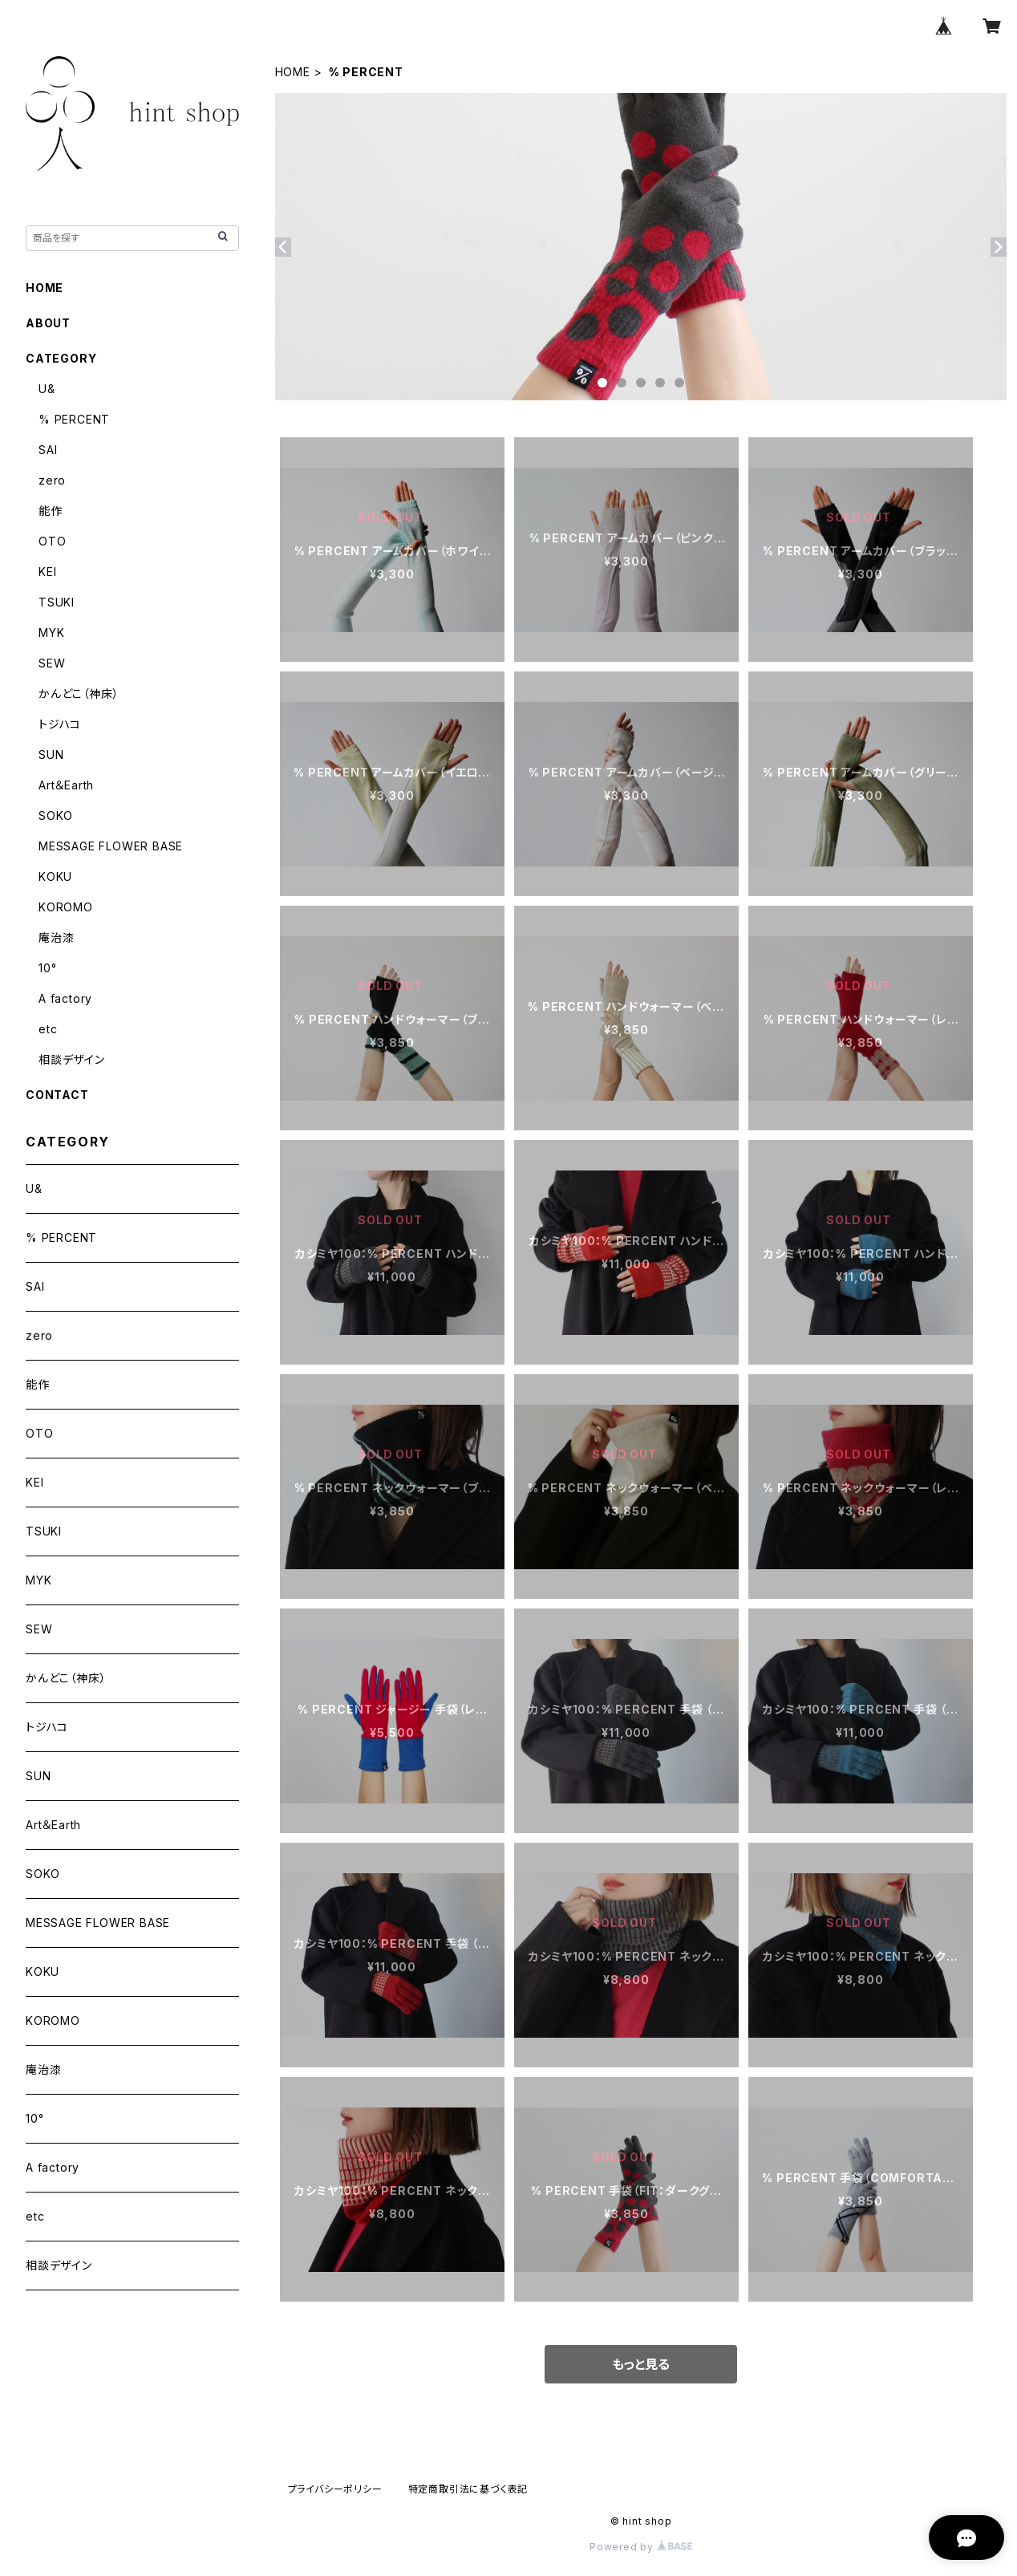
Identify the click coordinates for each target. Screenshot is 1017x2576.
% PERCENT (74, 419)
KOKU (55, 876)
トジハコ (59, 724)
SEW (51, 663)
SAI (47, 449)
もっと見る (641, 2364)
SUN (50, 754)
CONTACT (57, 1094)
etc (47, 1029)
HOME (292, 72)
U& (46, 389)
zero (52, 480)
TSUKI (56, 602)
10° (47, 968)
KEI (47, 571)
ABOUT (48, 323)
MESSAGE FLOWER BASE (110, 846)
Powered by (641, 2547)
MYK (51, 632)
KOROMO (65, 907)
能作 (50, 510)
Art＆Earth (66, 785)
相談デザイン (71, 1059)
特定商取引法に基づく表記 (468, 2489)
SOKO (55, 815)
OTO (52, 541)
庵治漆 (56, 937)
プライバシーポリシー (335, 2489)
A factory (65, 998)
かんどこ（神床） (78, 693)
